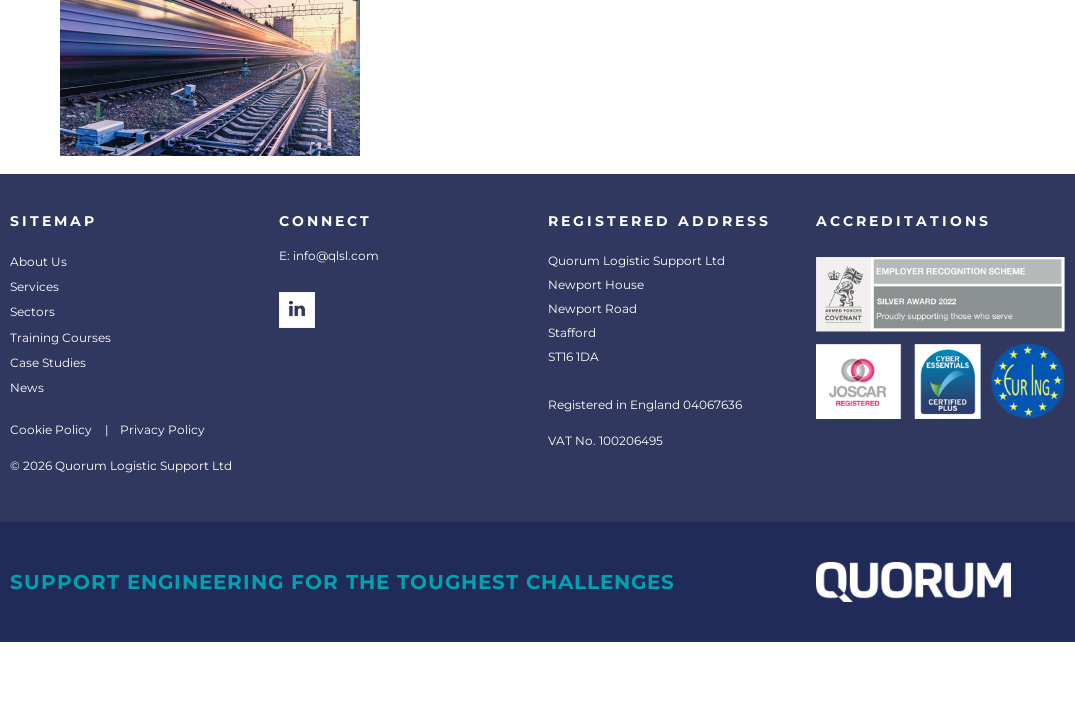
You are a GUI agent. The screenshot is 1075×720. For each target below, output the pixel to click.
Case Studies (48, 362)
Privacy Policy (162, 429)
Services (34, 286)
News (27, 387)
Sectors (32, 311)
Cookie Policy (51, 429)
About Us (38, 261)
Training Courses (60, 337)
